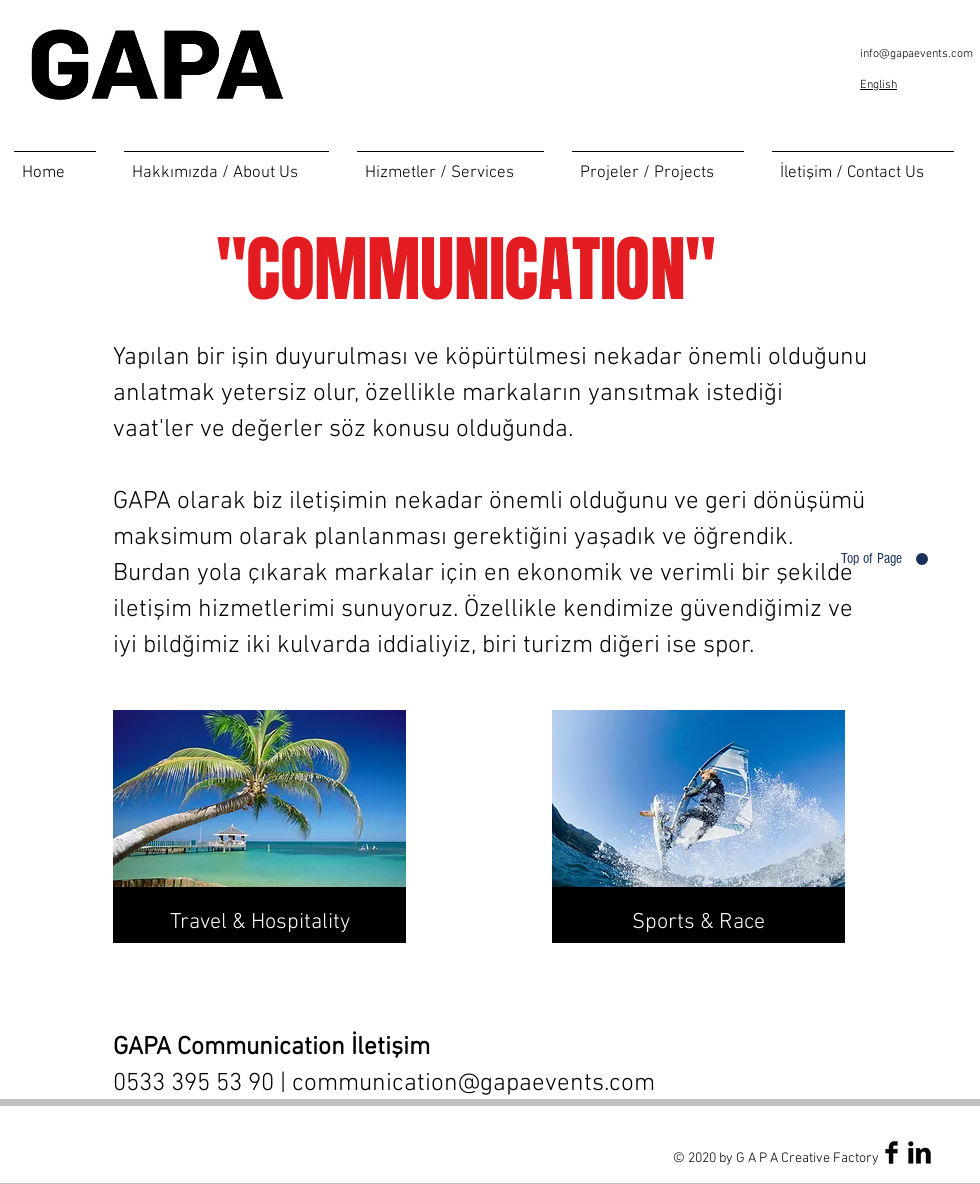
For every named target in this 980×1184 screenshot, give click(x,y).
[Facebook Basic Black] (891, 1152)
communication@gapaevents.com (473, 1084)
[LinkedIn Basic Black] (919, 1152)
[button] (450, 164)
